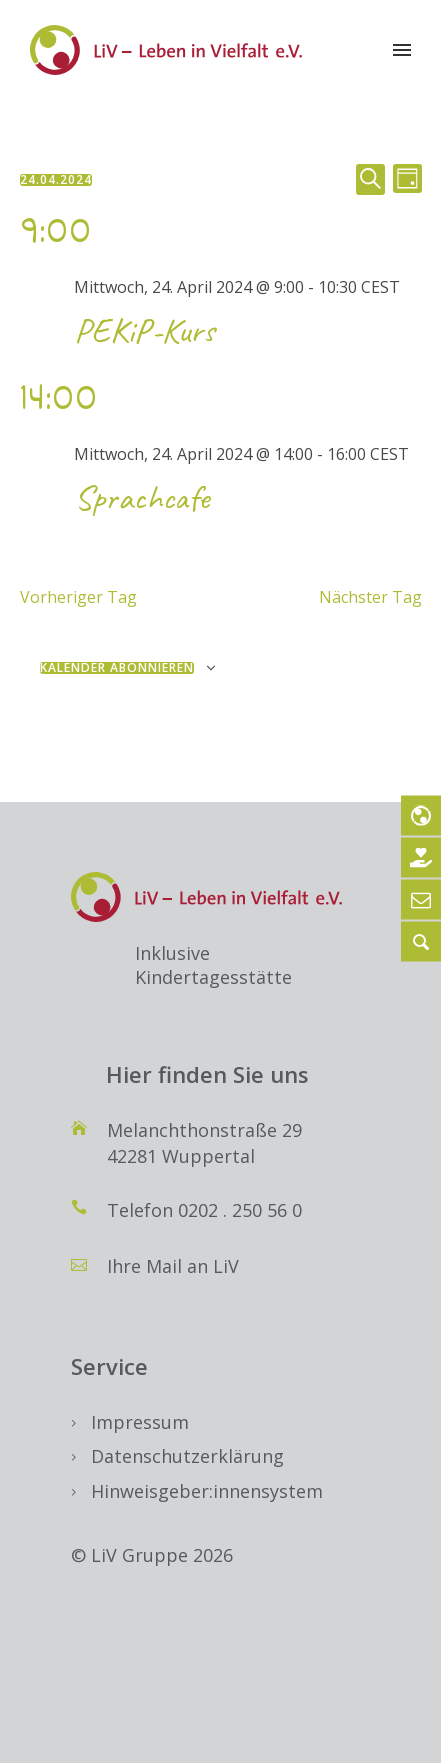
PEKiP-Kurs (144, 330)
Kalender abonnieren (117, 668)
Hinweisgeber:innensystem (207, 1491)
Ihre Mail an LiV (173, 1266)
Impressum (140, 1422)
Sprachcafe (141, 497)
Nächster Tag (370, 597)
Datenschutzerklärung (187, 1456)
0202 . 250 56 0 (240, 1210)
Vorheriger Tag (78, 597)
